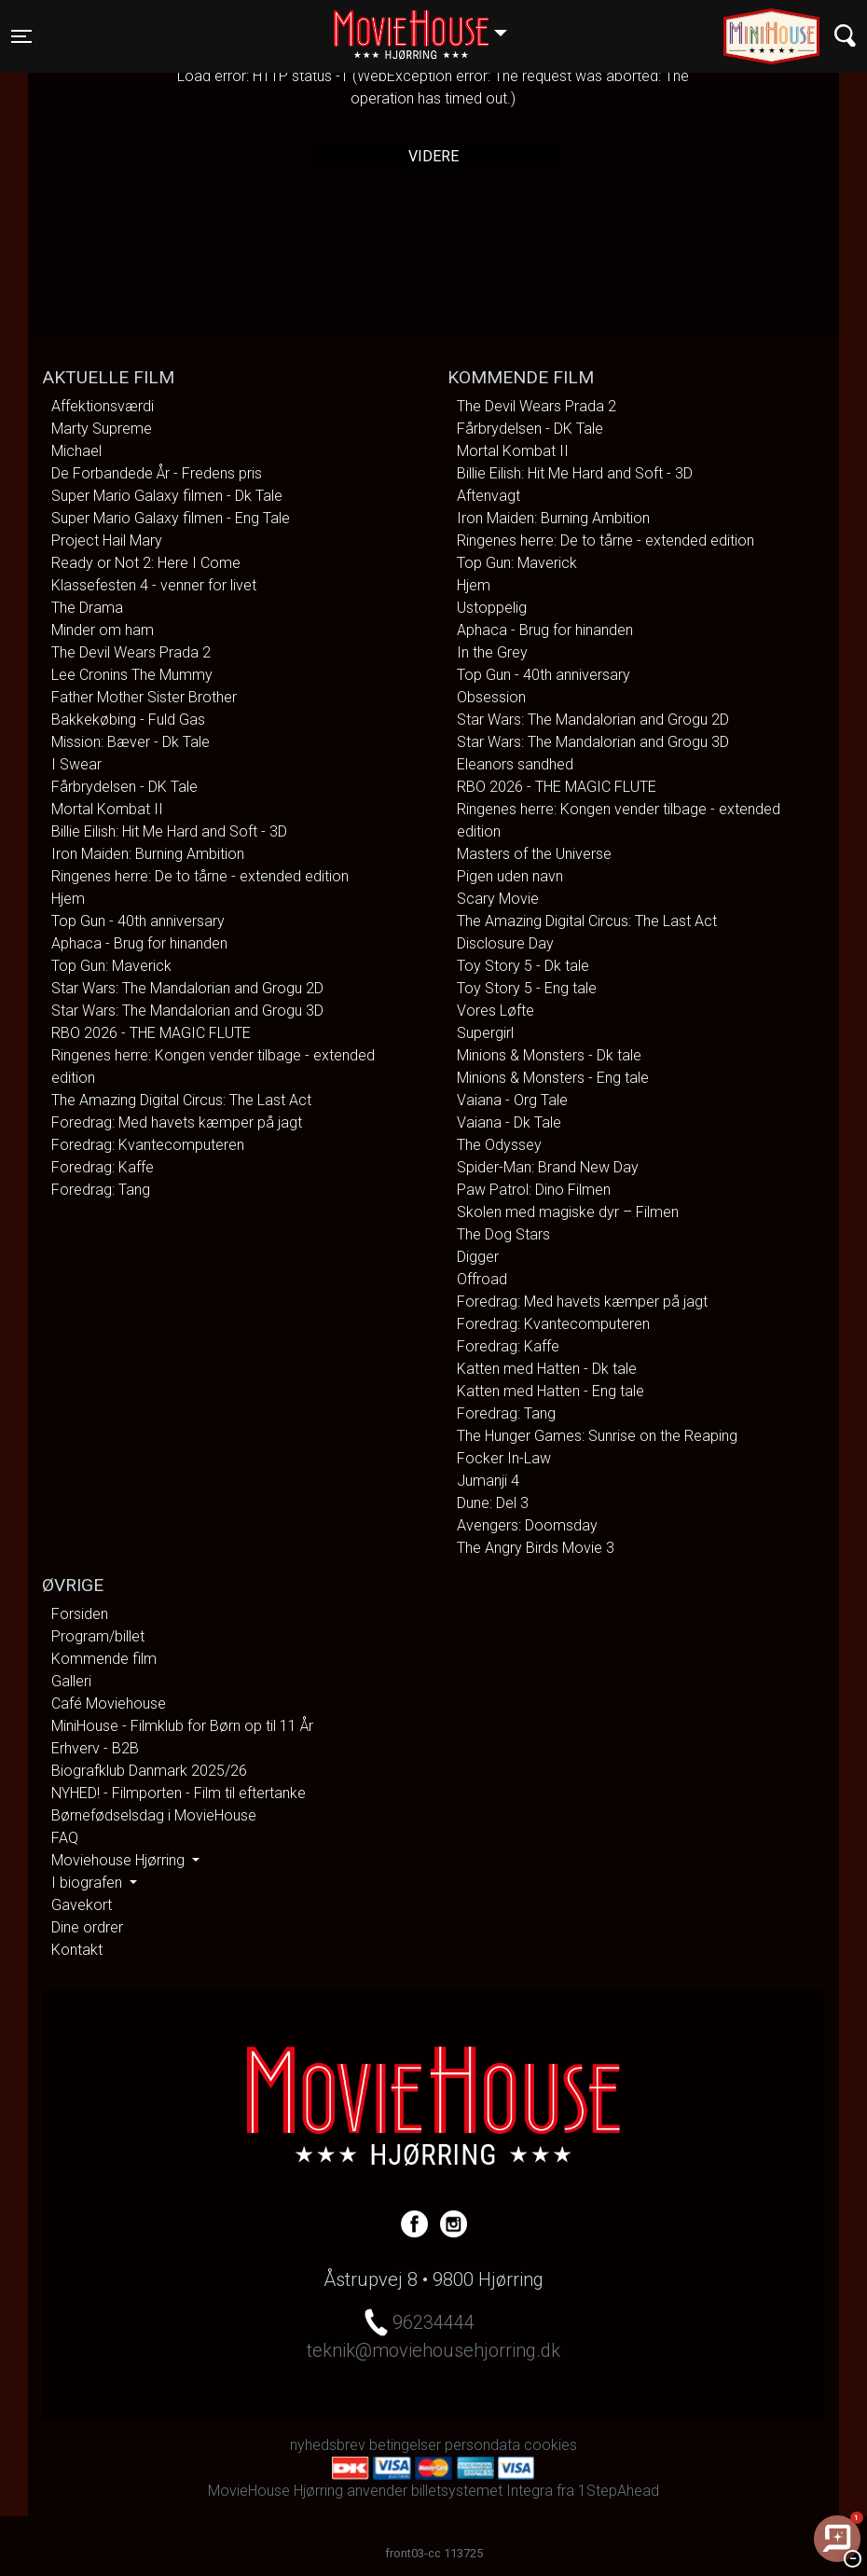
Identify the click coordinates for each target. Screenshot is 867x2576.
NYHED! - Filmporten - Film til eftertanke (178, 1793)
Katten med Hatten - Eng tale (550, 1391)
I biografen (88, 1882)
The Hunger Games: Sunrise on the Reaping (597, 1436)
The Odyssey (499, 1145)
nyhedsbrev (327, 2445)
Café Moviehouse (108, 1703)
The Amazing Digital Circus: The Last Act (181, 1100)
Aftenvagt (488, 496)
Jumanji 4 (488, 1480)
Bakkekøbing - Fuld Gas (128, 719)
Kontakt (77, 1950)
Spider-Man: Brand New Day (548, 1167)
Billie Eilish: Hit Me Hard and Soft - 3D (169, 831)
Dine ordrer (87, 1927)
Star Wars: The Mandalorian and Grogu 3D (187, 1010)
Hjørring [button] (429, 25)
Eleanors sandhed (515, 764)
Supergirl (485, 1033)
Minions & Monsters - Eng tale (553, 1078)
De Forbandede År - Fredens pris (156, 473)
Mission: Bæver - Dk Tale (130, 742)
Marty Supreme (101, 428)
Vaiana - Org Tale (512, 1100)
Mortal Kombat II (107, 809)
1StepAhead (618, 2491)
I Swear (76, 764)
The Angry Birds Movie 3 (535, 1548)
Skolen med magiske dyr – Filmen (568, 1212)
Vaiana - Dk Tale (509, 1122)
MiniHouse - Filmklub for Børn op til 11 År (182, 1726)
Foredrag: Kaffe (102, 1167)
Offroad (482, 1279)
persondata (482, 2445)
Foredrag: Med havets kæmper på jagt (176, 1122)
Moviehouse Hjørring (119, 1860)
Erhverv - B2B (95, 1748)
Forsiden (79, 1614)
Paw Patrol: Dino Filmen (534, 1189)
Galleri (71, 1681)
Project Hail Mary (106, 540)
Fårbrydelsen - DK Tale (124, 787)
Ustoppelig (492, 607)
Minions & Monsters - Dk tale (549, 1055)
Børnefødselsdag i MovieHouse (153, 1815)
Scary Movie (498, 898)
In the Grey (492, 652)
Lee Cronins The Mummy (132, 675)
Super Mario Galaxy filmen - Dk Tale (166, 496)
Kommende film (104, 1659)
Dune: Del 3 (493, 1503)
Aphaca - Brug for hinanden (139, 943)
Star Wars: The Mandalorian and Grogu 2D (187, 988)
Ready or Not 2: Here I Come (146, 563)
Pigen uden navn (510, 876)
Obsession (491, 697)
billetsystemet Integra (482, 2491)
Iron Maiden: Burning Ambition (147, 854)
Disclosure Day (505, 943)
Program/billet (97, 1636)
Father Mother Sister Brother (144, 697)
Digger (478, 1257)
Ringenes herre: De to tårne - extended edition (200, 876)
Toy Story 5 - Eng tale (527, 988)
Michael (76, 451)
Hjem (68, 898)
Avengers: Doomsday (527, 1525)
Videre (433, 156)
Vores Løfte (495, 1010)
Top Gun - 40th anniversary (138, 921)
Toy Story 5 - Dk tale (523, 966)
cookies (550, 2445)
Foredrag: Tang (100, 1189)
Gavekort (81, 1905)
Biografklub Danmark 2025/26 (149, 1771)
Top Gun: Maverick (111, 966)
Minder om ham (102, 630)
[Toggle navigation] (21, 36)
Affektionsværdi (102, 406)
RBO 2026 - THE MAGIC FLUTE (151, 1033)
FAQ (64, 1838)
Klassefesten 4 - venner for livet (153, 585)
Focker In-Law (504, 1458)
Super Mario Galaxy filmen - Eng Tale (170, 518)
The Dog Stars (503, 1234)
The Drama (87, 607)
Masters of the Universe (534, 854)
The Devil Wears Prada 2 (131, 652)
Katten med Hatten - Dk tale (547, 1369)
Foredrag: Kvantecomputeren (147, 1145)
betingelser (405, 2445)
